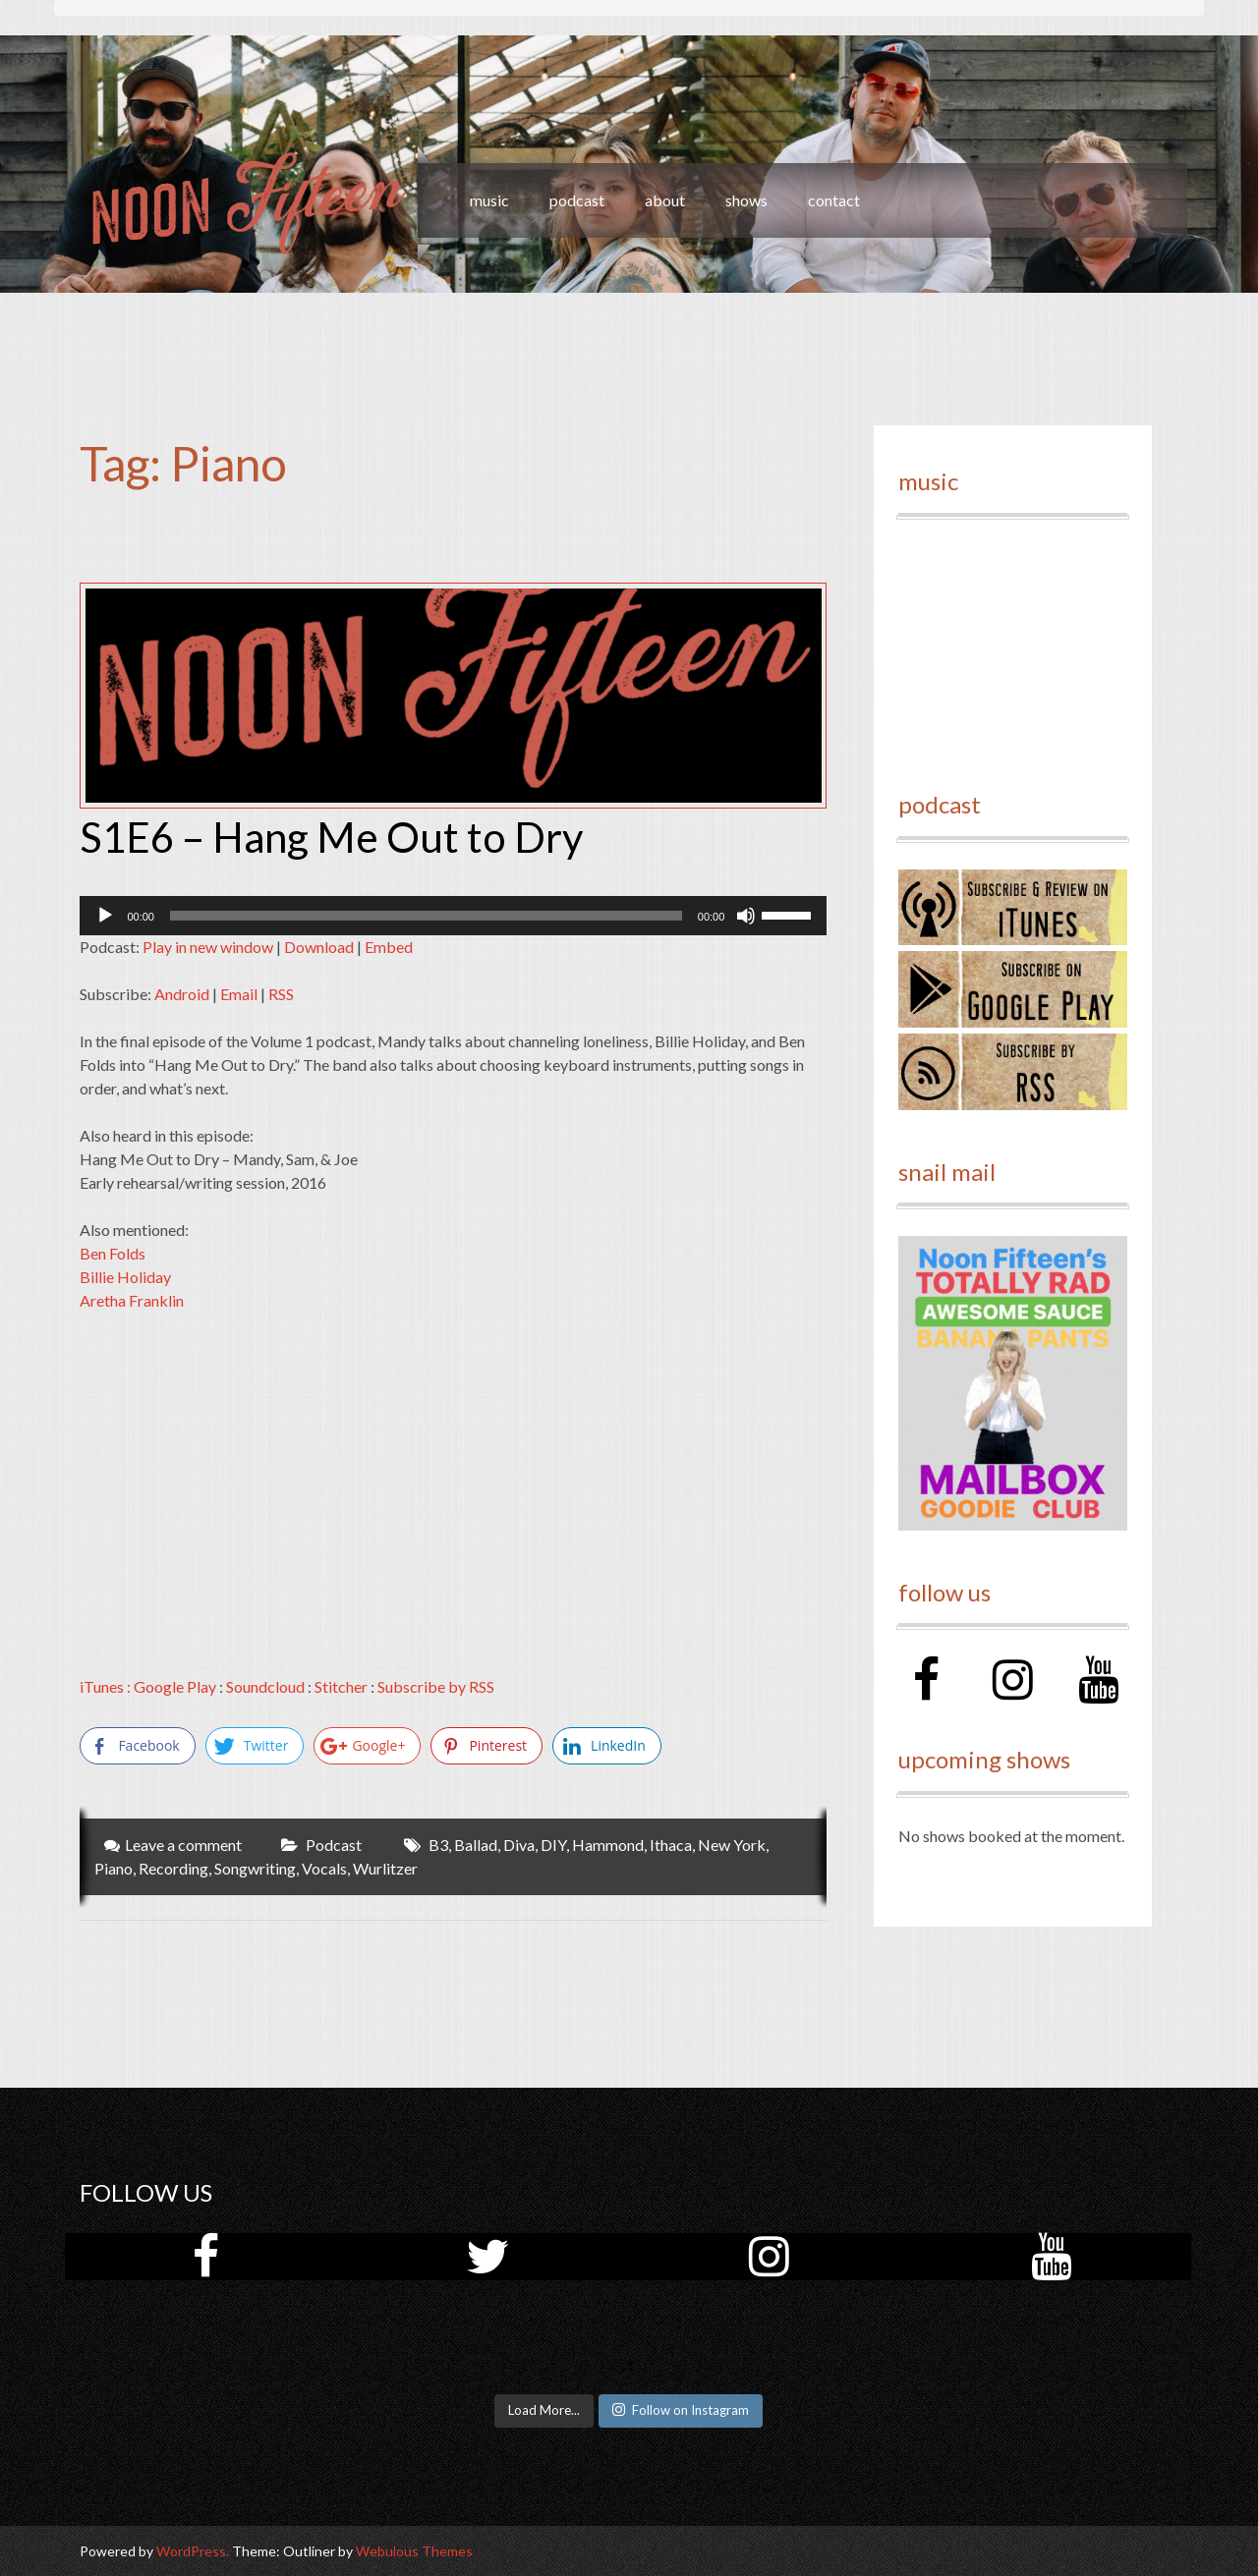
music (489, 200)
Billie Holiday (125, 1276)
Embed (389, 946)
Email (238, 993)
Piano (113, 1868)
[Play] (105, 915)
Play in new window (208, 946)
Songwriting (255, 1868)
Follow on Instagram (680, 2410)
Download (319, 946)
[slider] (426, 916)
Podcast (334, 1844)
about (665, 200)
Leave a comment (183, 1844)
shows (746, 200)
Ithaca (671, 1844)
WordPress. (192, 2551)
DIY (553, 1844)
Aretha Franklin (132, 1300)
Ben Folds (112, 1253)
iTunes (102, 1686)
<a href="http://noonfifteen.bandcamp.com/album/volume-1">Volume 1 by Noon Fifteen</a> (1012, 644)
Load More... (544, 2410)
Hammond (608, 1844)
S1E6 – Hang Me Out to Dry (332, 837)
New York (732, 1844)
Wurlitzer (385, 1868)
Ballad (475, 1844)
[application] (453, 915)
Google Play (175, 1686)
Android (181, 993)
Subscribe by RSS (435, 1686)
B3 (438, 1844)
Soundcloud (265, 1686)
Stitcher (341, 1686)
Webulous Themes (414, 2551)
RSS (281, 993)
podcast (576, 200)
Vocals (324, 1868)
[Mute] (746, 915)
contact (834, 200)
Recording (173, 1868)
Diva (519, 1844)
